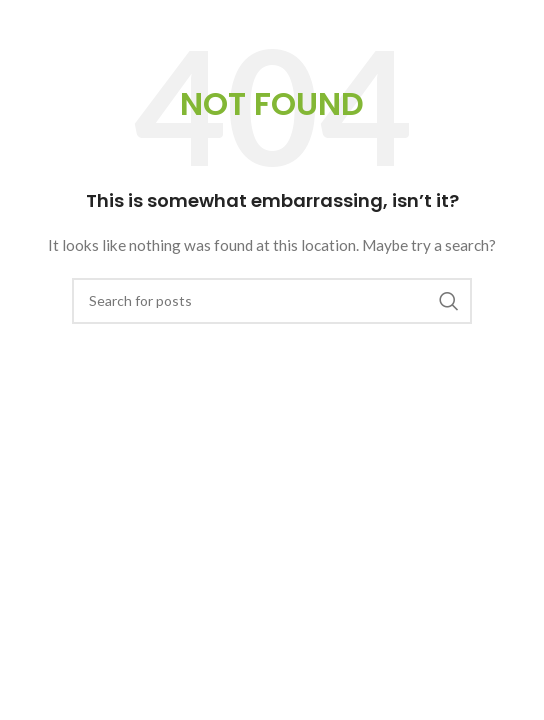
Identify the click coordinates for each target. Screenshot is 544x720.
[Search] (272, 301)
